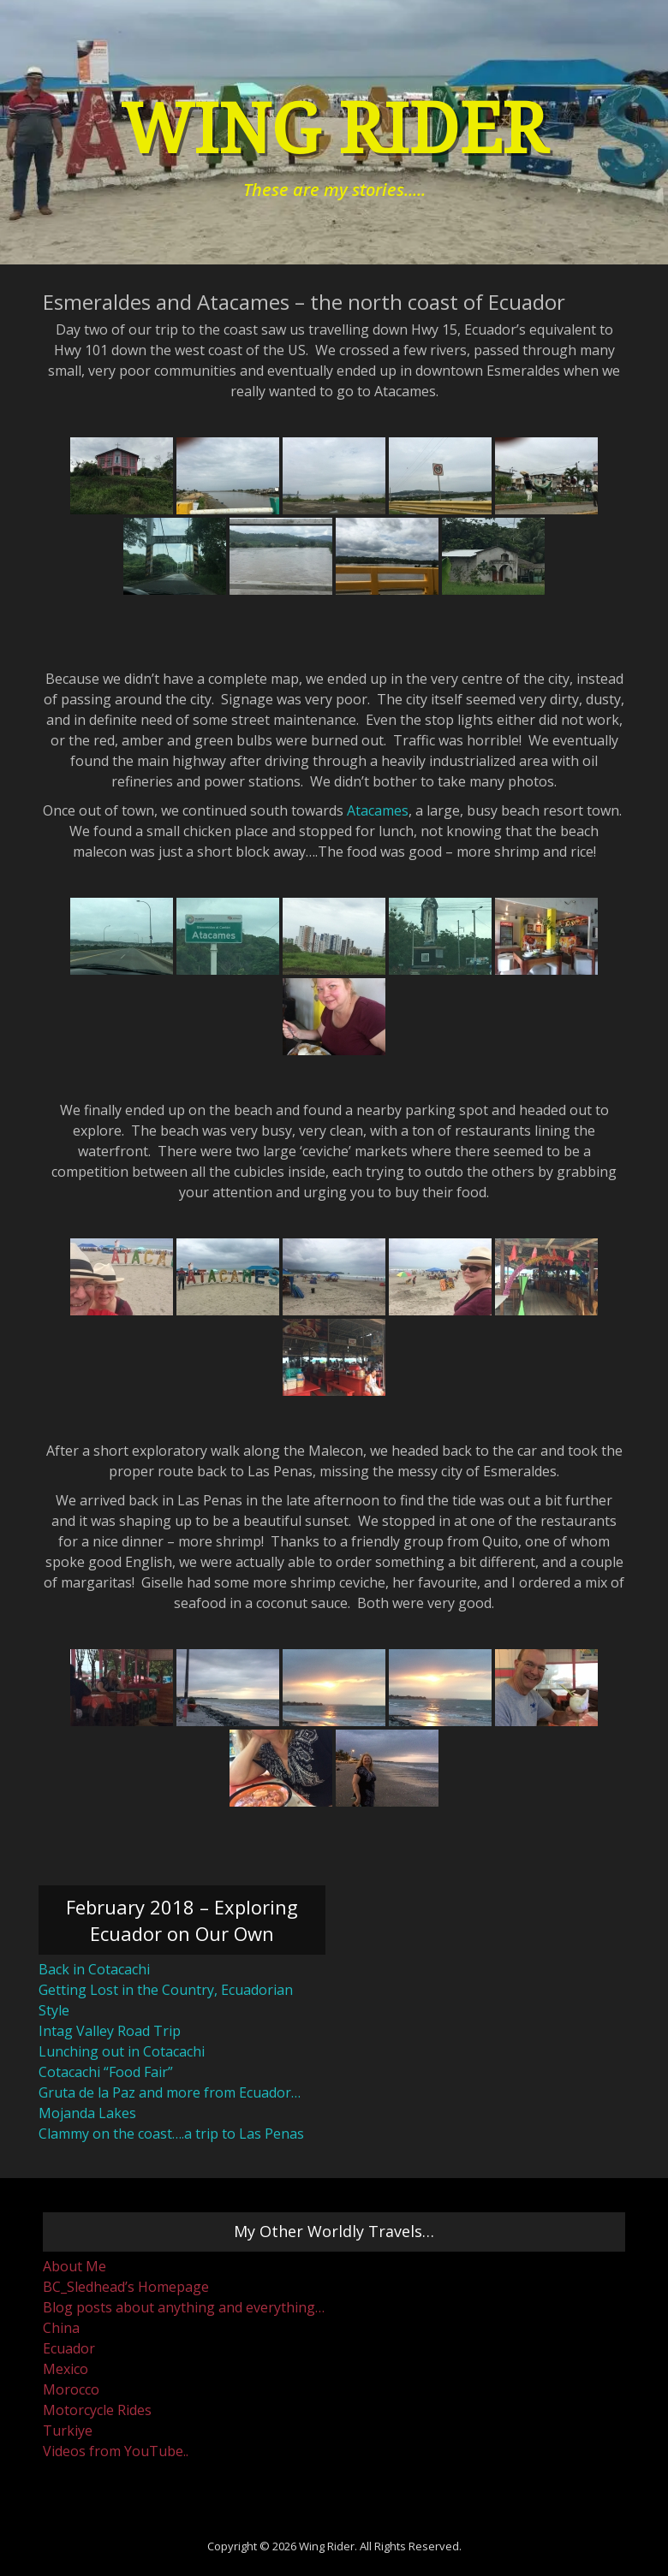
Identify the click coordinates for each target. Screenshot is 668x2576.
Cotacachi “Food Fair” (106, 2072)
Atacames (378, 810)
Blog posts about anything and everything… (184, 2307)
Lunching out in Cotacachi (122, 2051)
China (61, 2327)
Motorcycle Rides (97, 2410)
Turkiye (67, 2430)
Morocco (71, 2389)
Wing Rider (334, 129)
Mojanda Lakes (87, 2113)
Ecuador (69, 2348)
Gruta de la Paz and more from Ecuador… (170, 2092)
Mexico (65, 2368)
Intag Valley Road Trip (110, 2030)
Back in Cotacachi (94, 1969)
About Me (74, 2266)
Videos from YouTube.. (115, 2451)
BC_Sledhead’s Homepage (126, 2286)
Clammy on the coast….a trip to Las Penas (171, 2133)
